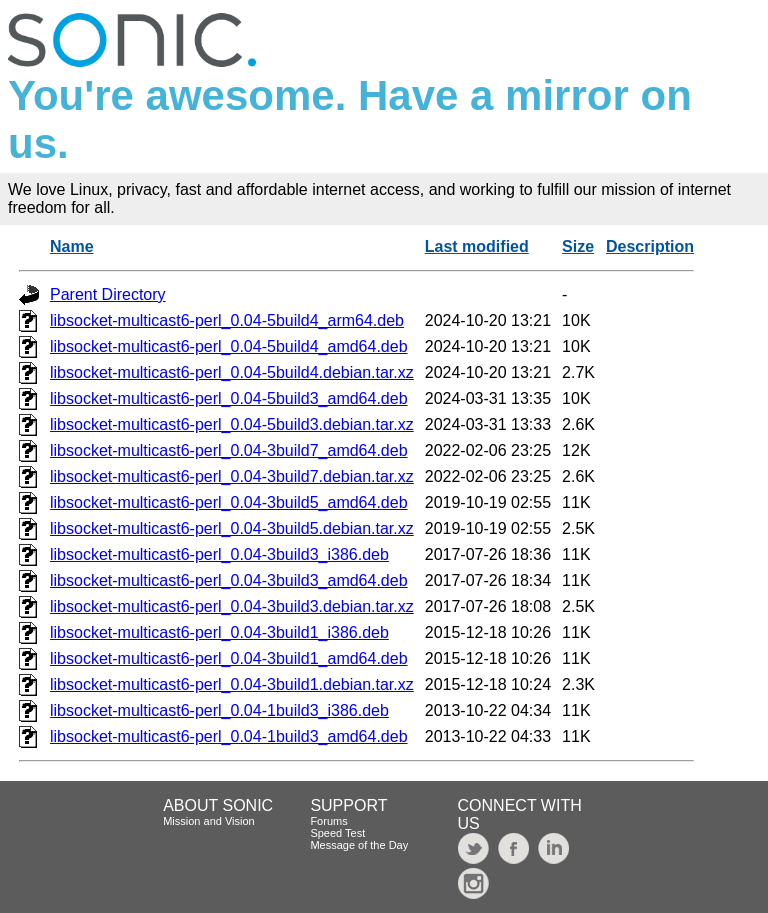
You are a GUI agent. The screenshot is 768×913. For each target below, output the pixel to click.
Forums (328, 821)
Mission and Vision (209, 821)
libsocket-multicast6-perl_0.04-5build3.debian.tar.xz (232, 424)
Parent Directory (108, 294)
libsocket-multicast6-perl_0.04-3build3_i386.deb (219, 554)
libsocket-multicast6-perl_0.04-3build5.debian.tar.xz (232, 528)
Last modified (477, 246)
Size (578, 246)
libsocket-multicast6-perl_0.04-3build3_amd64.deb (229, 580)
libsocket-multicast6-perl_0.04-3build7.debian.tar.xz (232, 476)
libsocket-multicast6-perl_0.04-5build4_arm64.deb (227, 320)
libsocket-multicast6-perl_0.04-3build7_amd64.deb (229, 450)
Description (650, 246)
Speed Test (337, 833)
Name (72, 246)
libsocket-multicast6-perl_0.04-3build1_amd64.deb (229, 658)
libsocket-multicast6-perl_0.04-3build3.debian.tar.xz (232, 606)
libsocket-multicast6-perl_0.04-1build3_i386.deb (219, 710)
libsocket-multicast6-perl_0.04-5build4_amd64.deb (229, 346)
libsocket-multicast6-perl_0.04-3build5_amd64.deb (229, 502)
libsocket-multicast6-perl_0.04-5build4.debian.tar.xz (232, 372)
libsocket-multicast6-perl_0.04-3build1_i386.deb (219, 632)
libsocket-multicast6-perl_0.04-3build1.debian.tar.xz (232, 684)
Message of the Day (359, 845)
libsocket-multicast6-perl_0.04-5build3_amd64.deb (229, 398)
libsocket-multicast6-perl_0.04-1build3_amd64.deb (229, 736)
